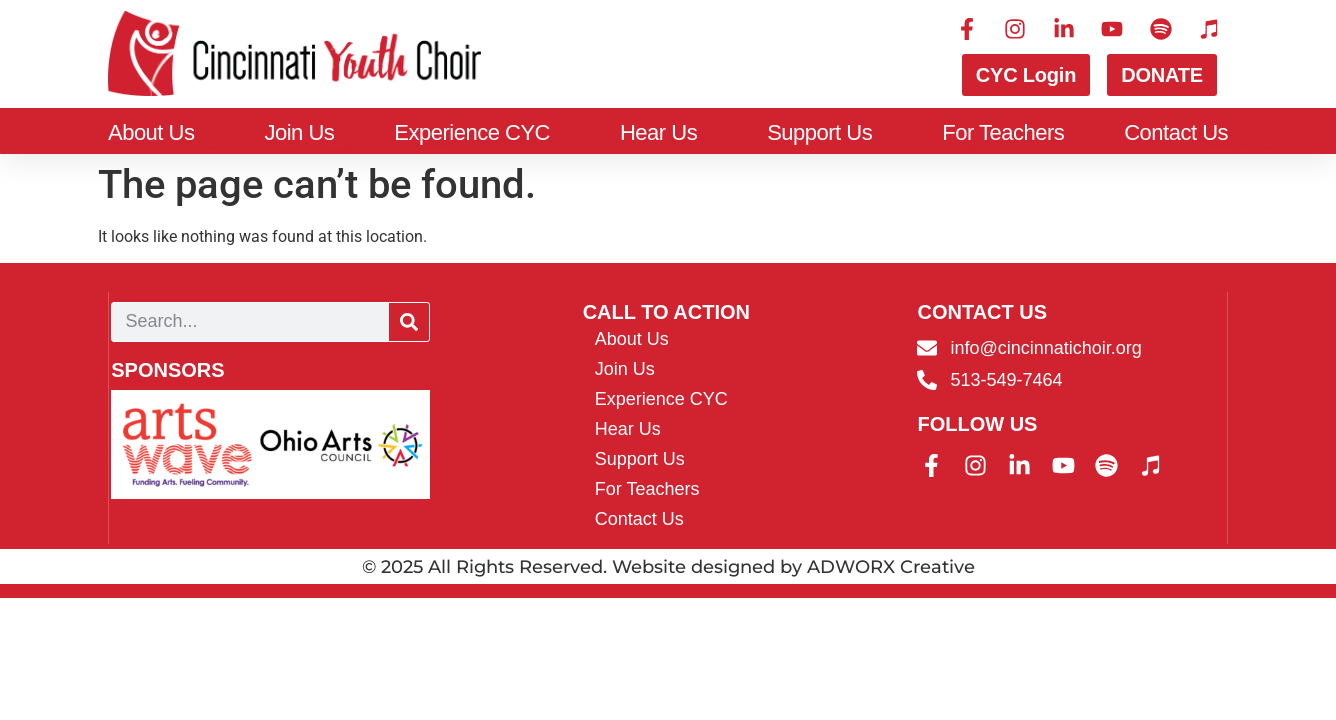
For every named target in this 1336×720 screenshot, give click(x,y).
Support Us (824, 132)
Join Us (299, 132)
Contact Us (1176, 132)
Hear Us (663, 132)
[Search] (409, 322)
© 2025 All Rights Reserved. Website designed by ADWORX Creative (668, 567)
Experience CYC (477, 132)
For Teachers (1003, 132)
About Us (156, 132)
